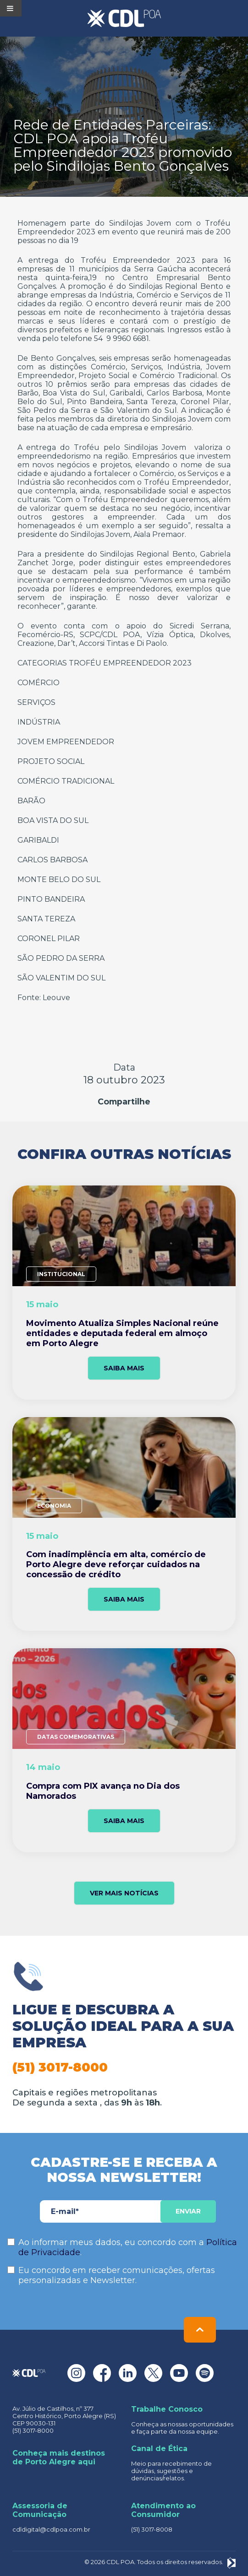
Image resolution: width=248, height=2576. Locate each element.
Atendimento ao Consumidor (163, 2510)
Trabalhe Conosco (167, 2409)
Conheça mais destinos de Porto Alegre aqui (58, 2457)
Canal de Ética (159, 2448)
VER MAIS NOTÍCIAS (124, 1893)
